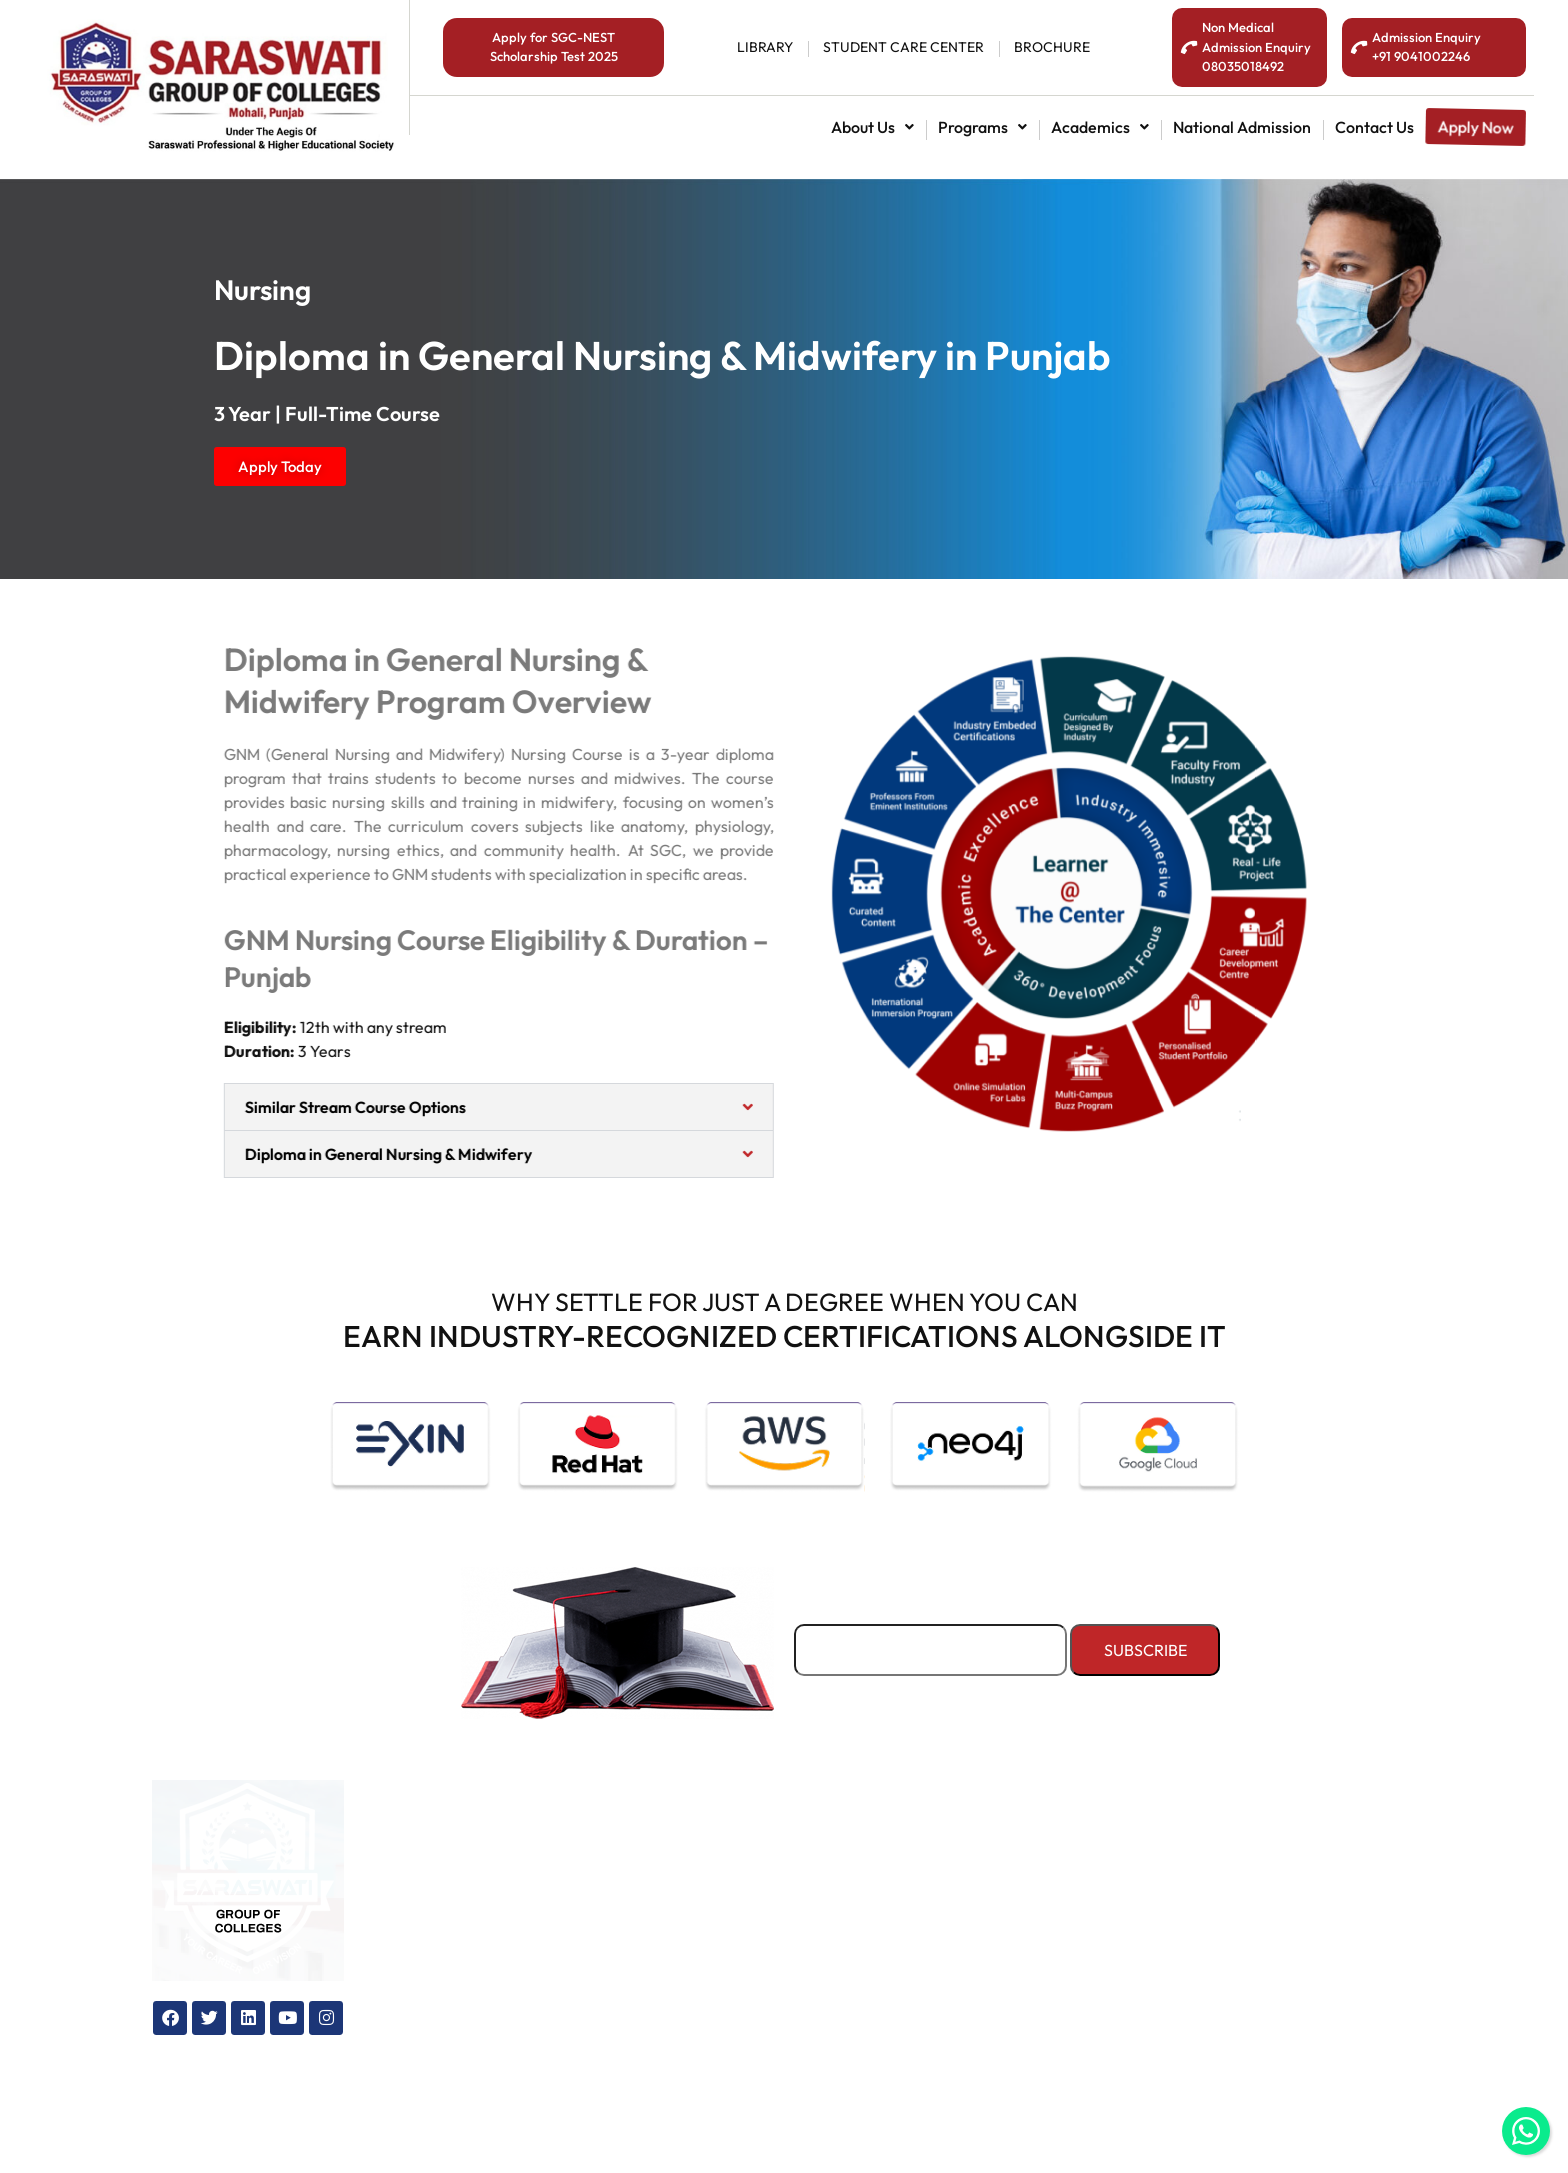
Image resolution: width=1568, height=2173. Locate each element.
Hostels (970, 1847)
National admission (1242, 127)
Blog (692, 1880)
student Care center (903, 47)
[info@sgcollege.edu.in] (1206, 2043)
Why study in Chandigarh (770, 1979)
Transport (980, 1880)
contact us (1374, 127)
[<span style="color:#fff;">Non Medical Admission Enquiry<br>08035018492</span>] (1189, 47)
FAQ (692, 2045)
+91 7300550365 (1305, 1986)
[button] (872, 127)
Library (970, 1946)
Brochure (709, 2012)
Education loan (463, 1913)
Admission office (468, 1979)
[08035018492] (1206, 1939)
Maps (695, 1913)
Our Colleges (724, 1847)
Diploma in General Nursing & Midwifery (349, 1154)
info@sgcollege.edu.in (1329, 2038)
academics (1100, 127)
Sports (967, 1913)
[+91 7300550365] (1206, 1991)
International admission (495, 1880)
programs (982, 127)
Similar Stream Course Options (316, 1107)
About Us (872, 127)
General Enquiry (736, 1946)
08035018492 (1293, 1934)
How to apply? (462, 1946)
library (765, 47)
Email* (930, 1639)
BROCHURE (1052, 47)
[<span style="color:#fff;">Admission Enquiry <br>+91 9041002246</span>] (1359, 47)
